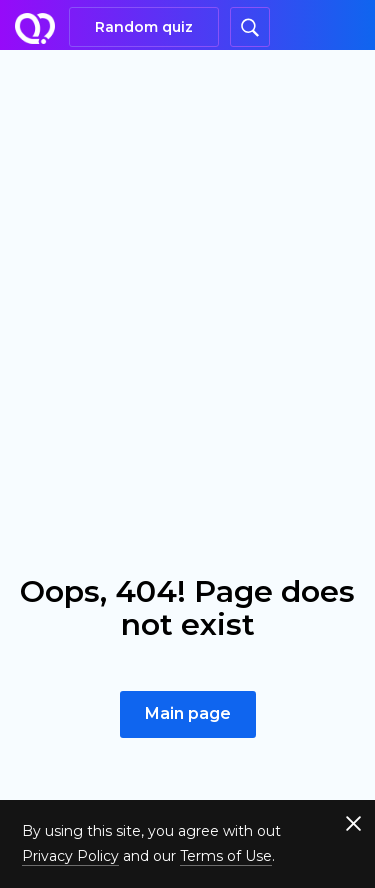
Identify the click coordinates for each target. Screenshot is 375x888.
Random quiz (144, 27)
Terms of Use (226, 856)
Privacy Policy (70, 856)
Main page (188, 713)
